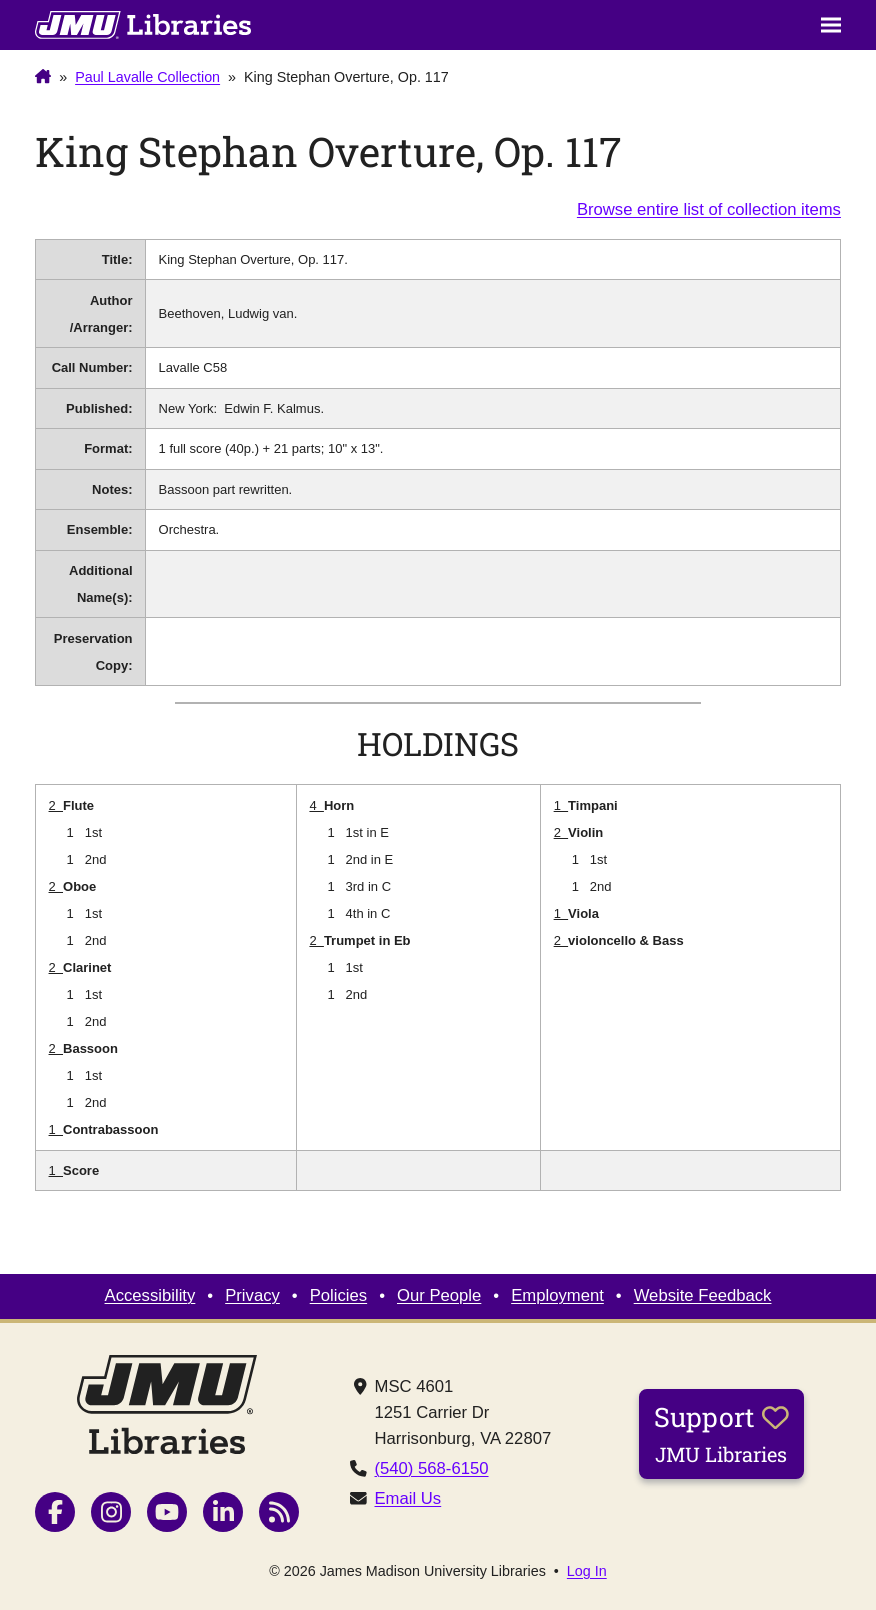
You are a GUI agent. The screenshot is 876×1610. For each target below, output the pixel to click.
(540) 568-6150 (432, 1468)
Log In (587, 1571)
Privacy (252, 1295)
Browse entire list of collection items (709, 209)
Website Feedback (703, 1295)
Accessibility (150, 1295)
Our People (439, 1295)
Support (721, 1433)
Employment (557, 1295)
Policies (338, 1295)
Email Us (408, 1498)
